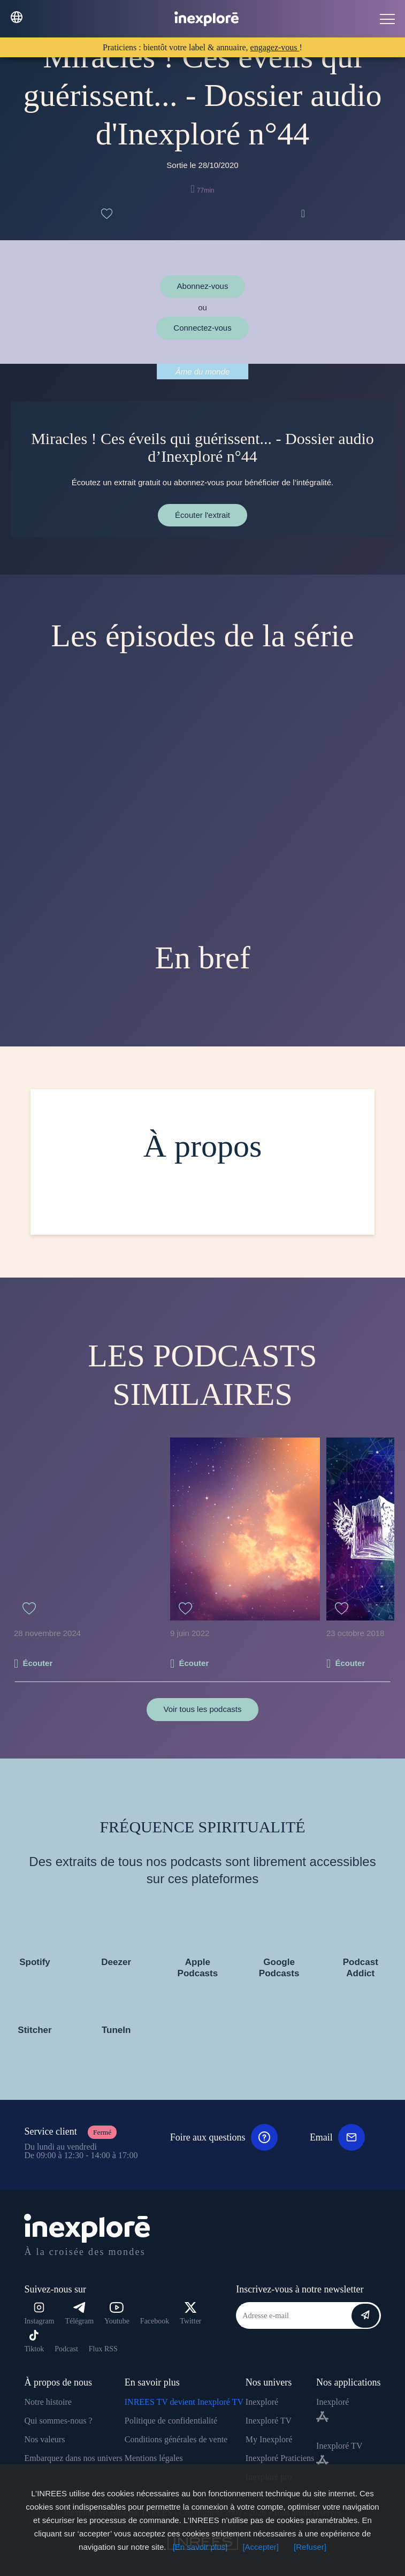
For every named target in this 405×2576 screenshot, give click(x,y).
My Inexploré (269, 2439)
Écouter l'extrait (202, 514)
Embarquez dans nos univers (73, 2458)
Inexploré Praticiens (280, 2458)
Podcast (66, 2349)
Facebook (154, 2321)
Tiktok (34, 2341)
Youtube (116, 2313)
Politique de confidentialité (171, 2420)
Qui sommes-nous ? (58, 2420)
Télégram (79, 2313)
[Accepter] (260, 2546)
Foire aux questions (224, 2137)
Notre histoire (47, 2401)
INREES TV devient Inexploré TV (184, 2401)
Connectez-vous (202, 327)
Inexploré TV (269, 2420)
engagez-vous (275, 47)
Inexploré (262, 2401)
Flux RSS (103, 2349)
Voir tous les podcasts (203, 1709)
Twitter (190, 2313)
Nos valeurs (44, 2439)
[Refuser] (310, 2546)
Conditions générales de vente (176, 2439)
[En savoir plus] (200, 2546)
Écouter (37, 1663)
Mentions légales (154, 2458)
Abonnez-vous (202, 286)
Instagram (39, 2313)
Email (337, 2137)
